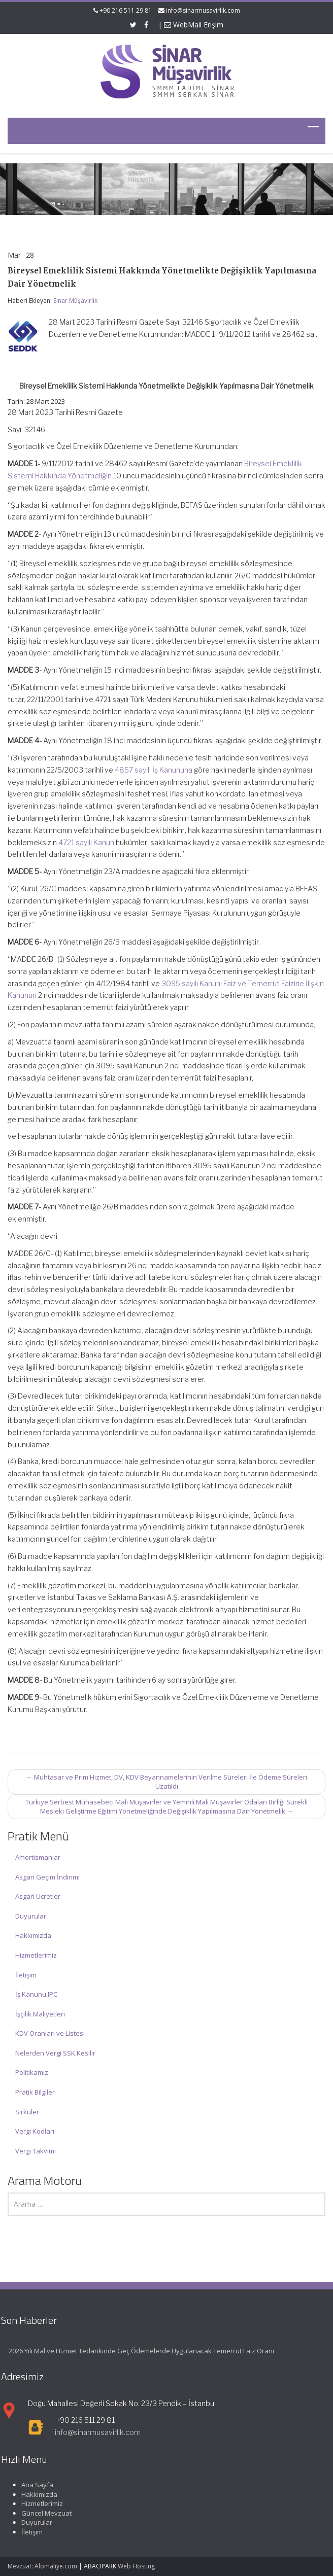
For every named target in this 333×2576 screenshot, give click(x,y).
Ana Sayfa (34, 2484)
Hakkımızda (33, 1935)
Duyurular (30, 1916)
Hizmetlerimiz (36, 1955)
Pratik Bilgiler (35, 2092)
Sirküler (27, 2111)
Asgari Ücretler (37, 1896)
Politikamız (31, 2072)
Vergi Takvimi (35, 2150)
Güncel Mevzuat (43, 2513)
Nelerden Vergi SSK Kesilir (55, 2053)
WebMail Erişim (193, 24)
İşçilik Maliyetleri (40, 2013)
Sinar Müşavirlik (75, 300)
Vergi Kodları (34, 2131)
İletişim (26, 1974)
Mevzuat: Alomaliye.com (42, 2566)
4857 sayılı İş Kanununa (153, 769)
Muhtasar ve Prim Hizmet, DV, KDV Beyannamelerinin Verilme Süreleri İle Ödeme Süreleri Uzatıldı (166, 1781)
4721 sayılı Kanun (86, 842)
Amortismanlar (37, 1857)
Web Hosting (136, 2566)
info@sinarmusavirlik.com (203, 10)
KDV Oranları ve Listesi (50, 2033)
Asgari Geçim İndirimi (47, 1877)
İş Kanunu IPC (36, 1994)
